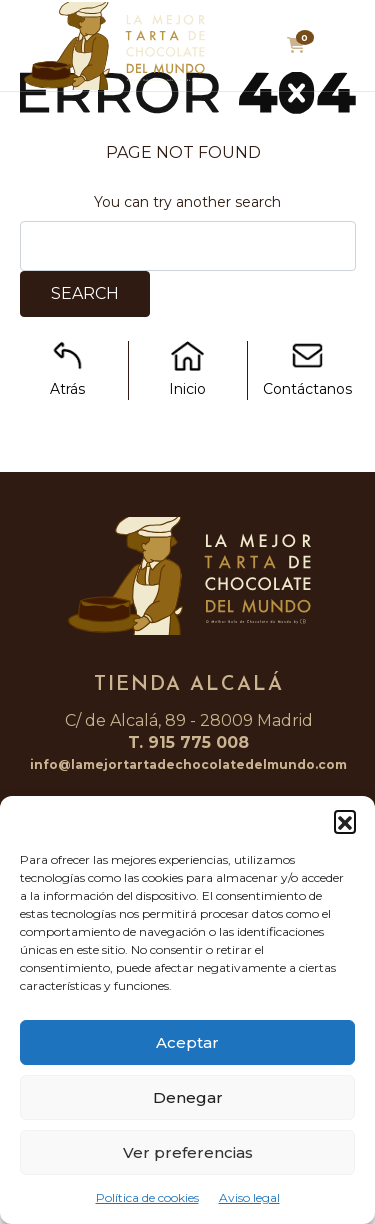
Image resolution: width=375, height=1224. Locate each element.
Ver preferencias (188, 1152)
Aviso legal (249, 1197)
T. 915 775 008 (188, 742)
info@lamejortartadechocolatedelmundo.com (188, 764)
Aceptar (187, 1042)
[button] (345, 821)
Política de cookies (147, 1197)
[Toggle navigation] (342, 51)
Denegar (188, 1097)
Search (85, 293)
